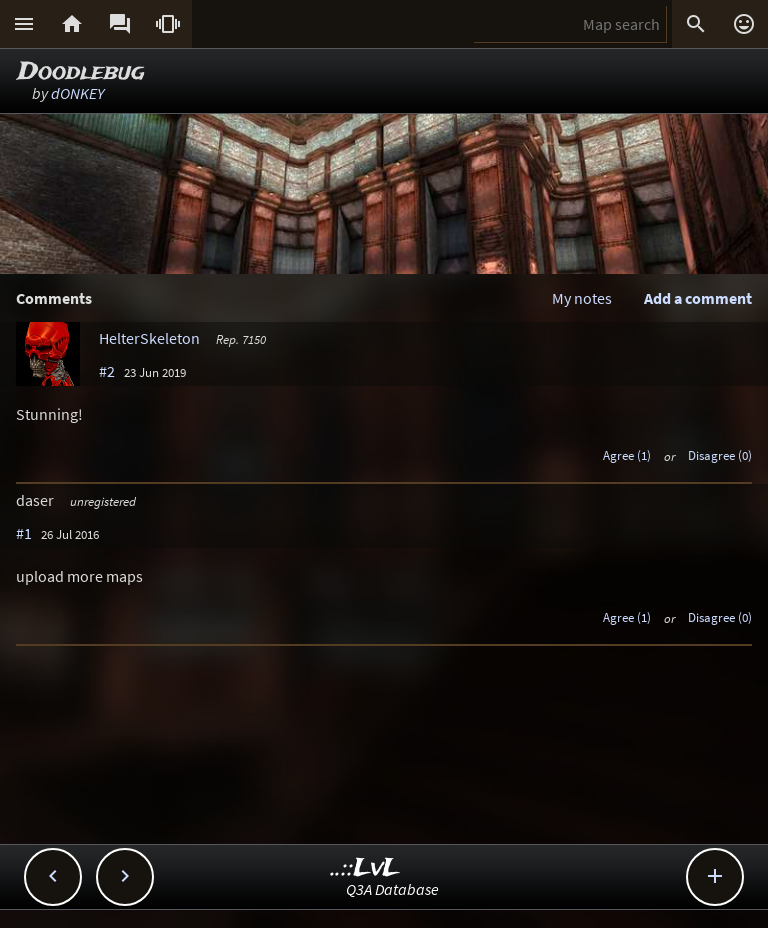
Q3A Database (392, 889)
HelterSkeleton (149, 338)
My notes (582, 298)
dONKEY (77, 93)
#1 (24, 533)
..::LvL (365, 868)
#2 (107, 371)
